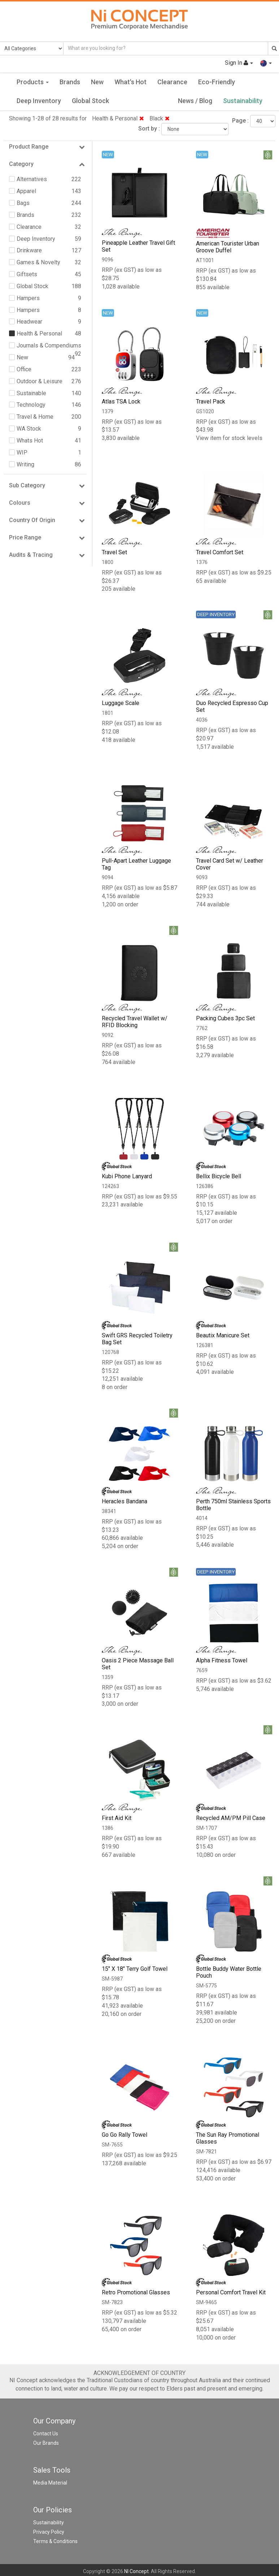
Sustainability (242, 100)
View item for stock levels (229, 438)
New (97, 82)
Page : (240, 120)
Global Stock (90, 100)
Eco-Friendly (216, 82)
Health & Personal (118, 118)
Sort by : (149, 128)
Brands (70, 82)
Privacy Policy (48, 2533)
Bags (23, 203)
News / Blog (195, 100)
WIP (22, 452)
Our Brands (46, 2444)
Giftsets (27, 274)
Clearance (172, 82)
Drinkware (29, 250)
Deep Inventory (39, 100)
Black (159, 118)
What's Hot (130, 82)
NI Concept (136, 2572)
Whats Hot (30, 440)
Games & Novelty (38, 262)
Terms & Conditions (55, 2542)
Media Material (50, 2483)
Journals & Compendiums (49, 345)
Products (33, 82)
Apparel (26, 191)
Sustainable (31, 393)
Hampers (28, 298)
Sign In (238, 62)
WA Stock (29, 428)
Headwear (29, 321)
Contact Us (45, 2434)
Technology (31, 404)
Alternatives (32, 179)
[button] (266, 62)
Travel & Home (35, 416)
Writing (25, 464)
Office (24, 369)
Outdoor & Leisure (39, 381)
